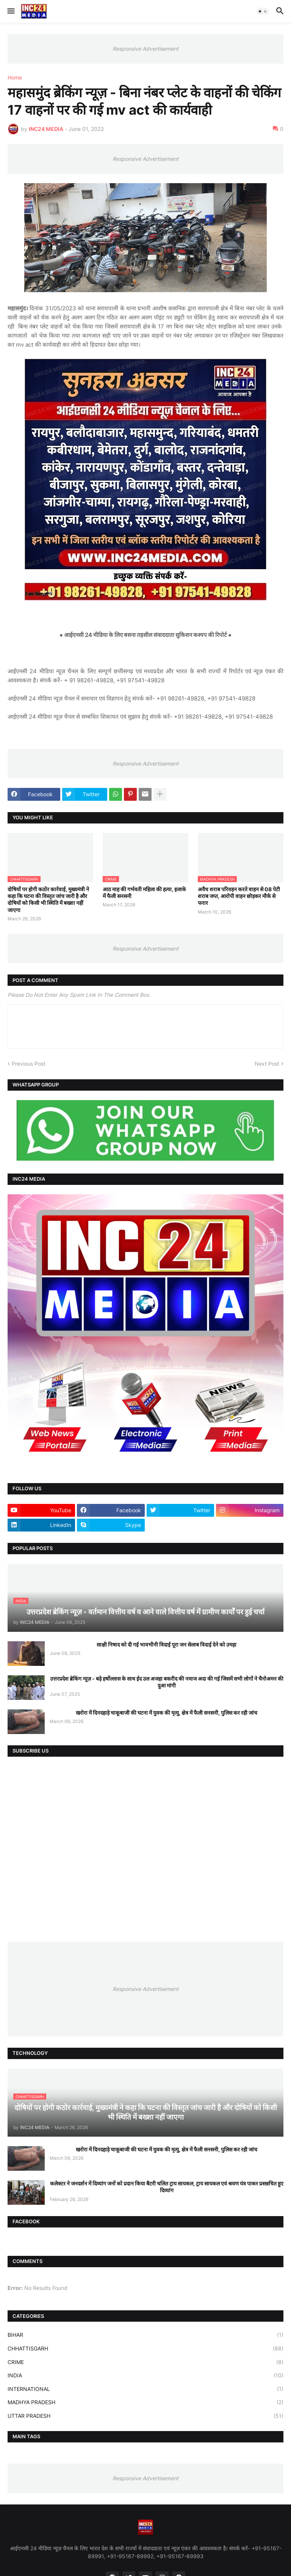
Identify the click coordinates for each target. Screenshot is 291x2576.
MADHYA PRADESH (145, 2402)
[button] (10, 11)
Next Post (267, 1063)
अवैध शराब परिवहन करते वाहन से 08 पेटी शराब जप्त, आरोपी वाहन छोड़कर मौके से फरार (239, 896)
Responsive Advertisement (145, 48)
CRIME (145, 2362)
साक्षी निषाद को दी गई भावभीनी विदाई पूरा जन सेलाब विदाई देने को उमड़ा (166, 1644)
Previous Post (28, 1063)
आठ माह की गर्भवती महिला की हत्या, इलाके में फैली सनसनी (144, 892)
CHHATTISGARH (145, 2348)
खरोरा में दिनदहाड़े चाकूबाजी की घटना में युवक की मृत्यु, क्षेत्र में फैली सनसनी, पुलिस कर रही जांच (166, 1712)
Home (15, 77)
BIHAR (145, 2335)
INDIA (145, 2375)
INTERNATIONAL (145, 2389)
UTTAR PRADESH (145, 2416)
